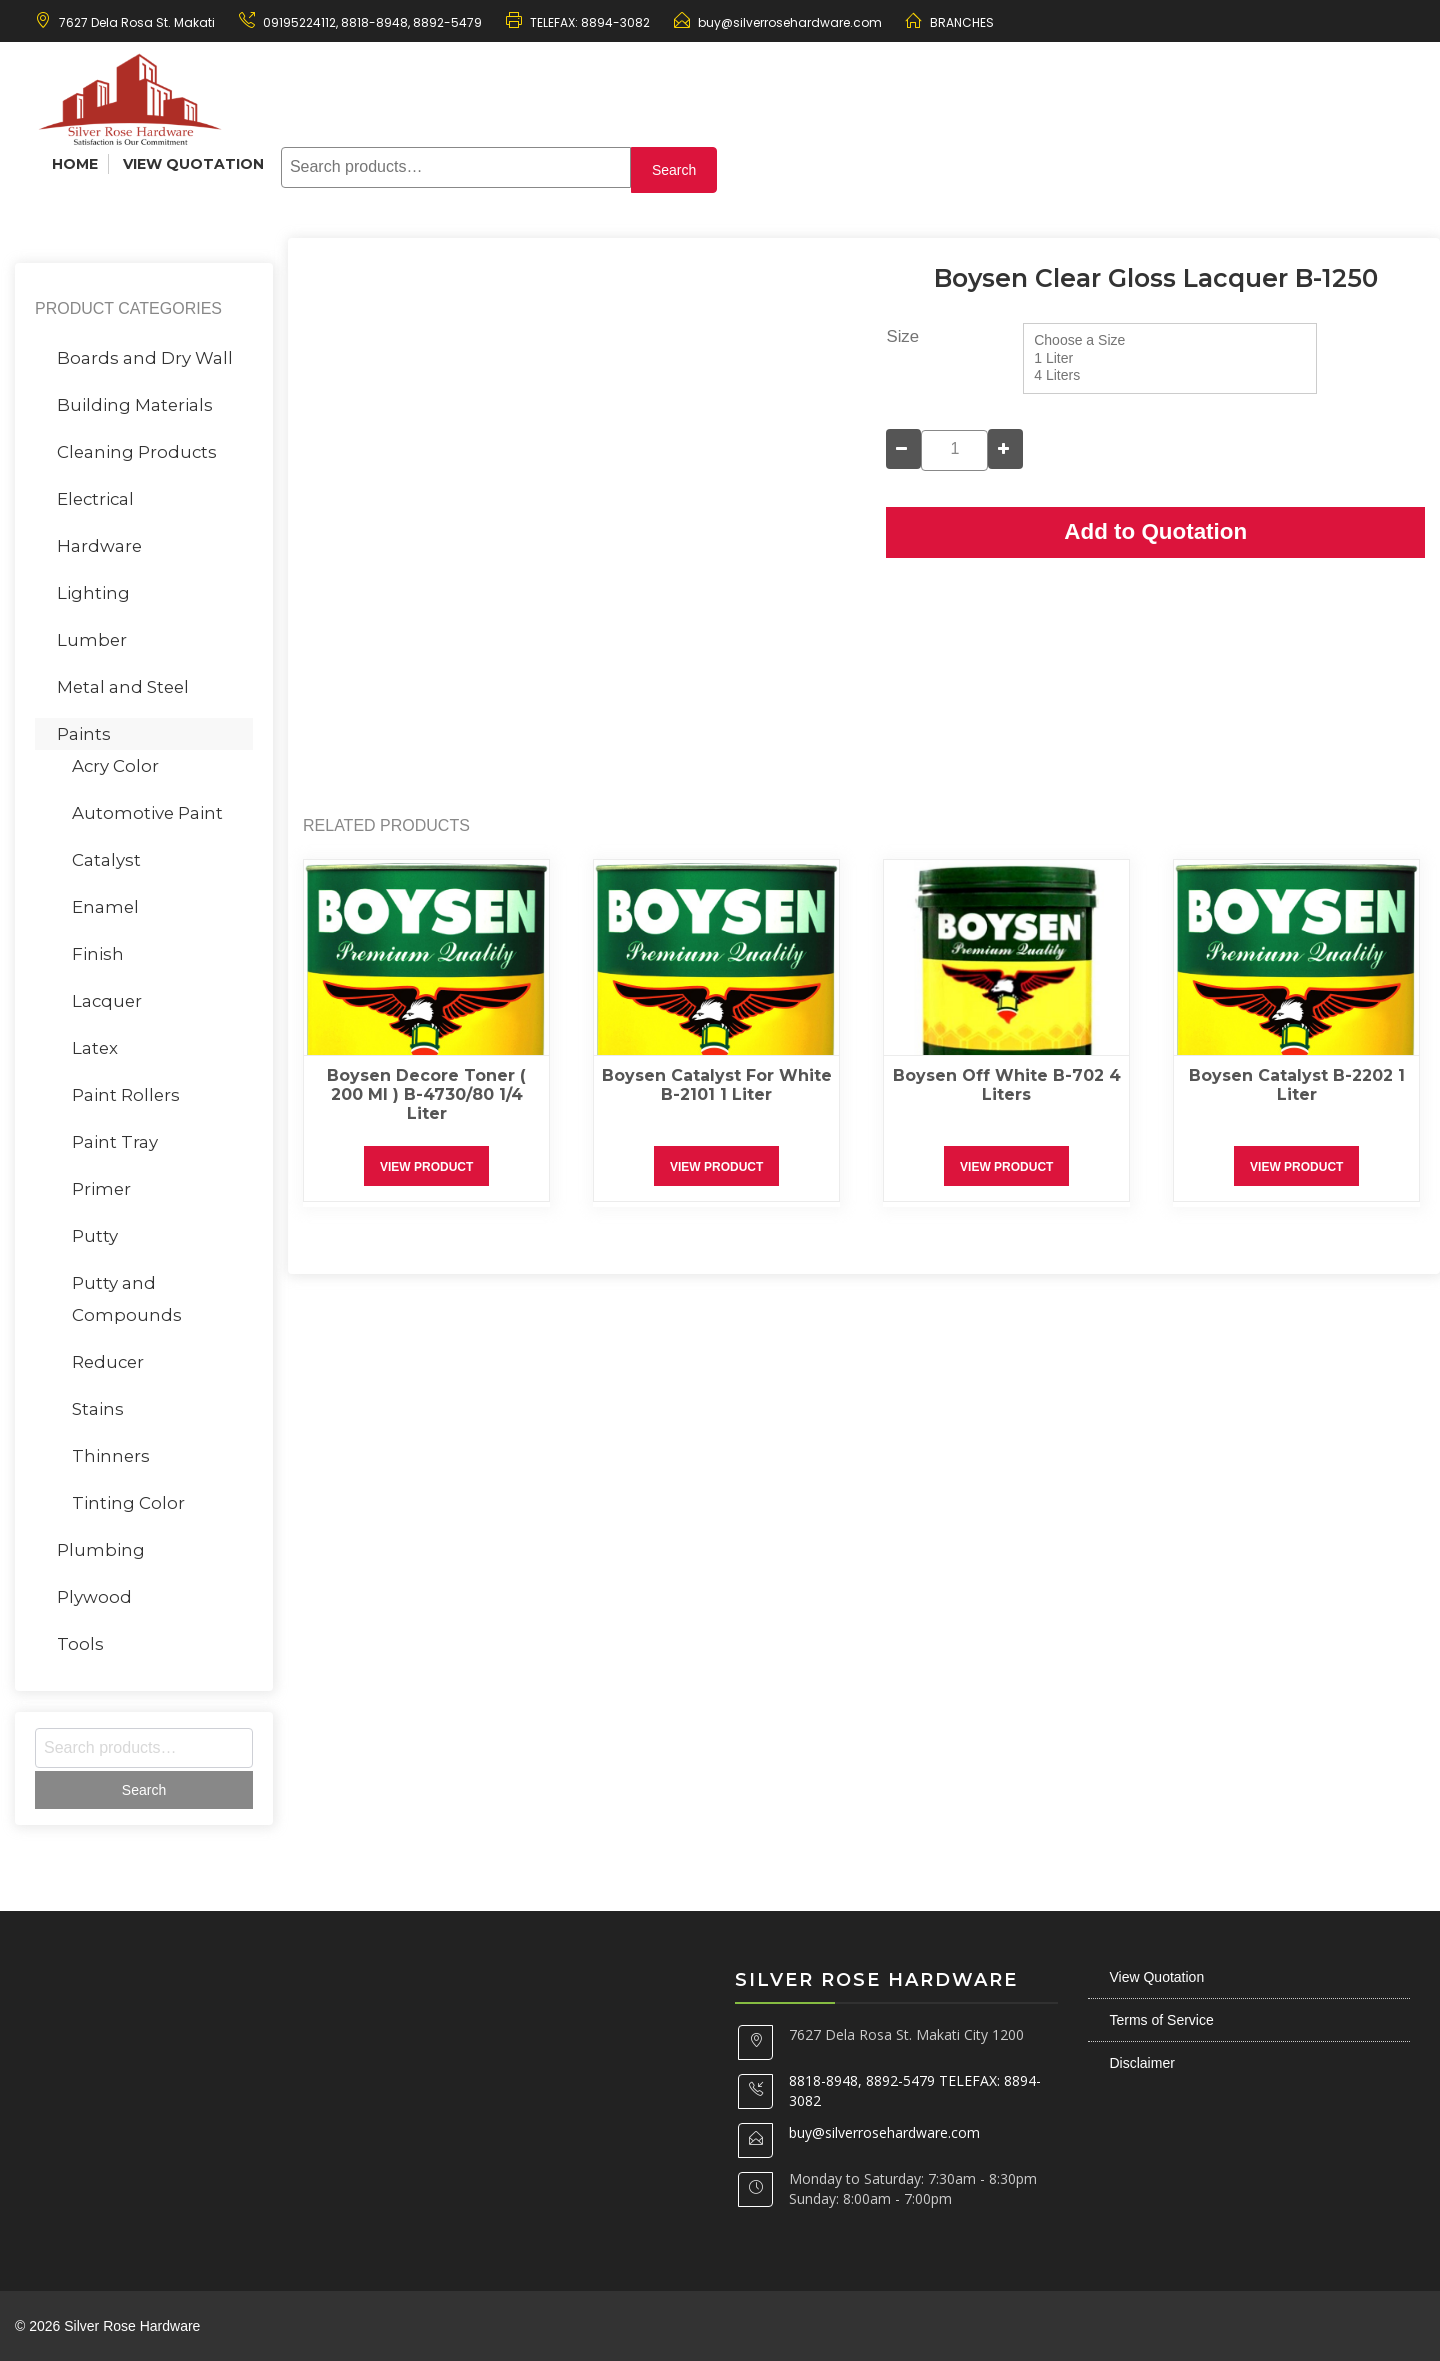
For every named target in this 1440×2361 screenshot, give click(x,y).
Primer (101, 1189)
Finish (98, 954)
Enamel (105, 907)
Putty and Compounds (127, 1299)
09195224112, (300, 22)
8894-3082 (615, 22)
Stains (98, 1409)
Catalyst (106, 860)
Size (902, 336)
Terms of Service (1162, 2020)
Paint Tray (115, 1142)
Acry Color (115, 766)
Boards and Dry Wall (145, 358)
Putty (95, 1236)
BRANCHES (962, 22)
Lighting (93, 593)
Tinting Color (128, 1503)
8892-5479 (447, 22)
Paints (84, 734)
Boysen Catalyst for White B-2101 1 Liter (717, 1085)
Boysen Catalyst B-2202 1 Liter (1297, 1085)
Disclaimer (1142, 2063)
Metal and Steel (123, 687)
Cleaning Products (137, 452)
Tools (80, 1644)
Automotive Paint (147, 813)
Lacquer (107, 1001)
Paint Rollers (126, 1095)
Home (75, 164)
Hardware (99, 546)
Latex (95, 1048)
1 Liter (1170, 359)
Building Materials (135, 405)
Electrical (95, 499)
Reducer (108, 1362)
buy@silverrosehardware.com (790, 22)
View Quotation (193, 164)
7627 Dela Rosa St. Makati (137, 22)
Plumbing (101, 1550)
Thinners (111, 1456)
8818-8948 (373, 22)
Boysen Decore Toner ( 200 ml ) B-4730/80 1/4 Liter (426, 1094)
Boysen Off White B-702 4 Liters (1007, 1085)
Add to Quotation (1155, 531)
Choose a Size (1170, 341)
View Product (426, 1167)
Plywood (94, 1597)
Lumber (92, 640)
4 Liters (1170, 376)
